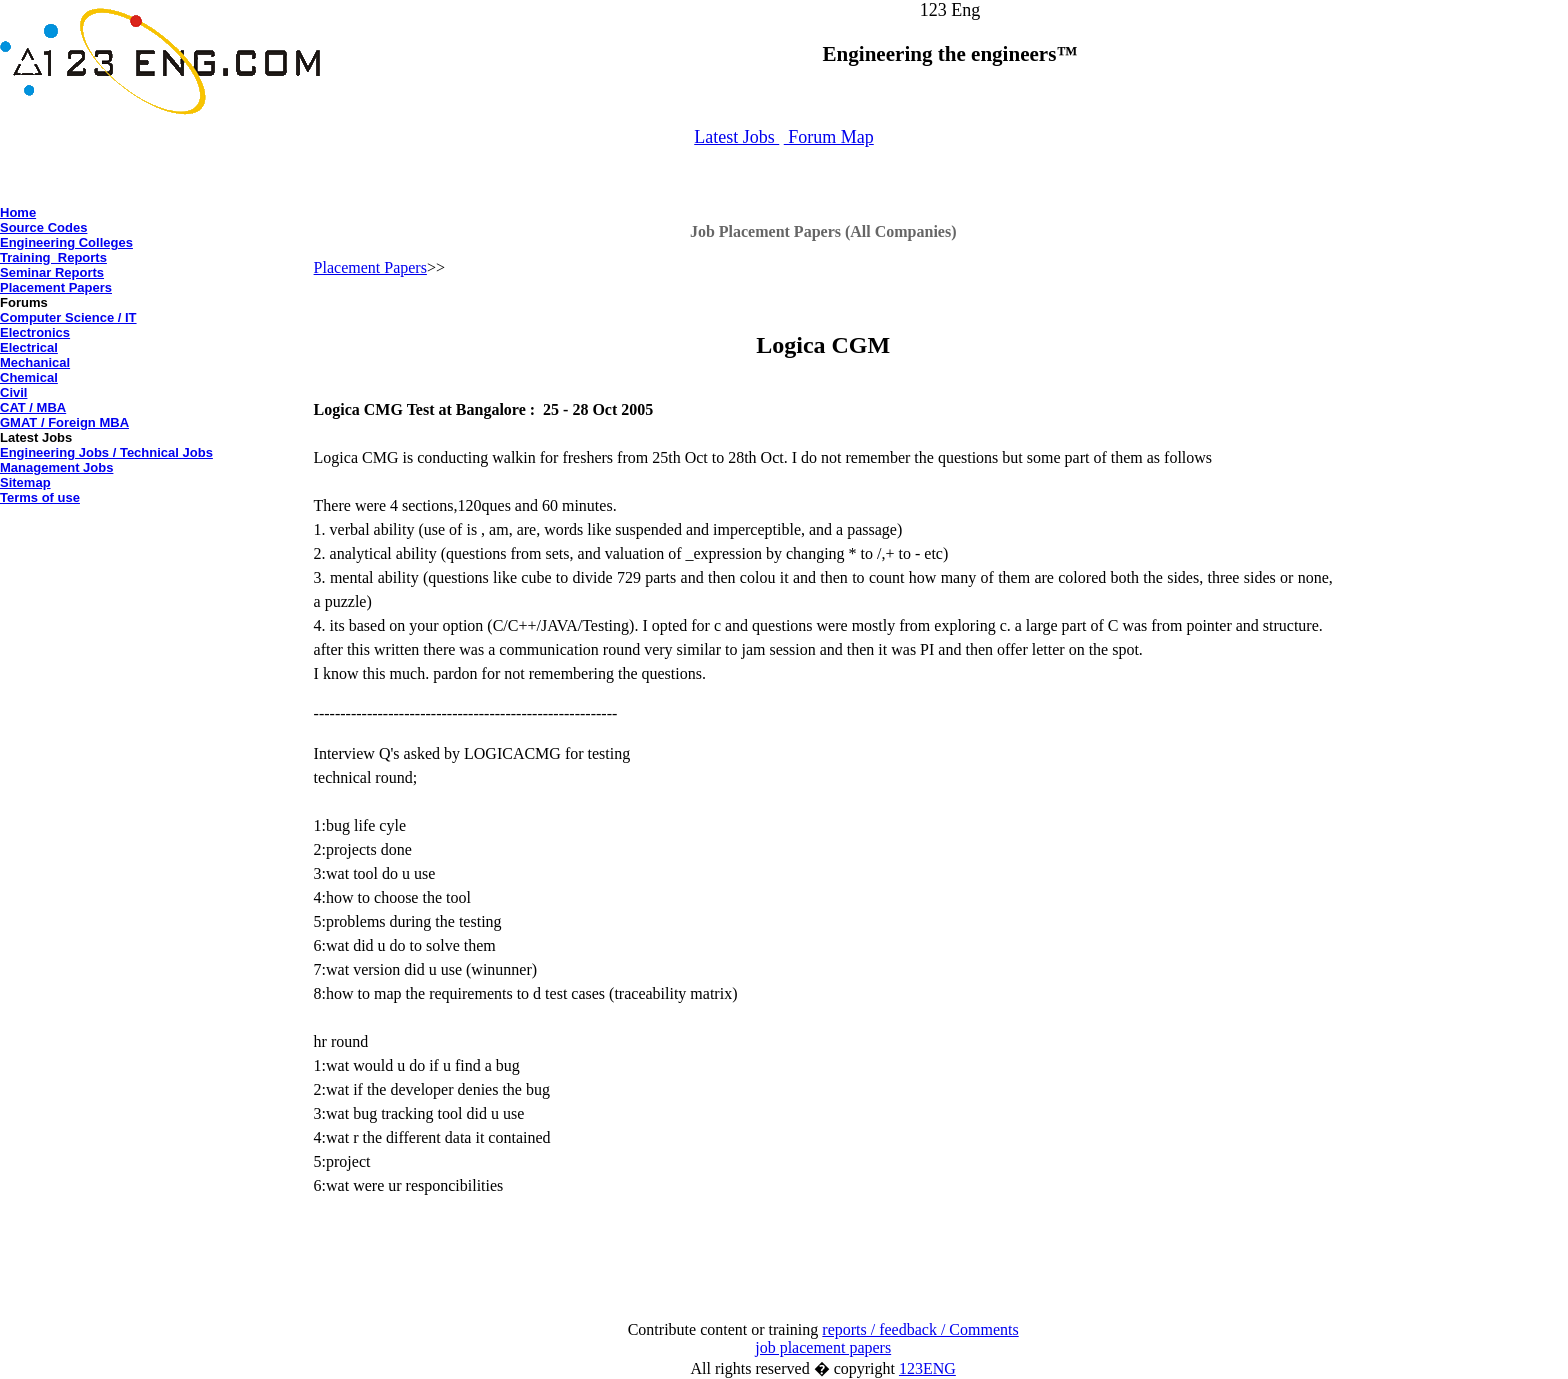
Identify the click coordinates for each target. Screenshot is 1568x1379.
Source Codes (43, 227)
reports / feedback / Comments (920, 1329)
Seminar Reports (52, 272)
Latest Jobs (736, 137)
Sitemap (25, 482)
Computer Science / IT (68, 317)
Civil (13, 392)
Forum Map (829, 137)
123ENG (927, 1368)
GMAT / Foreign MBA (64, 422)
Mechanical (35, 362)
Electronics (35, 332)
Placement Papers (56, 287)
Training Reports (53, 257)
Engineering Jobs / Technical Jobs (106, 452)
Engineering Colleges (66, 242)
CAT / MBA (33, 407)
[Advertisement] (157, 556)
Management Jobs (56, 467)
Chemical (29, 377)
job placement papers (823, 1347)
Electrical (29, 347)
